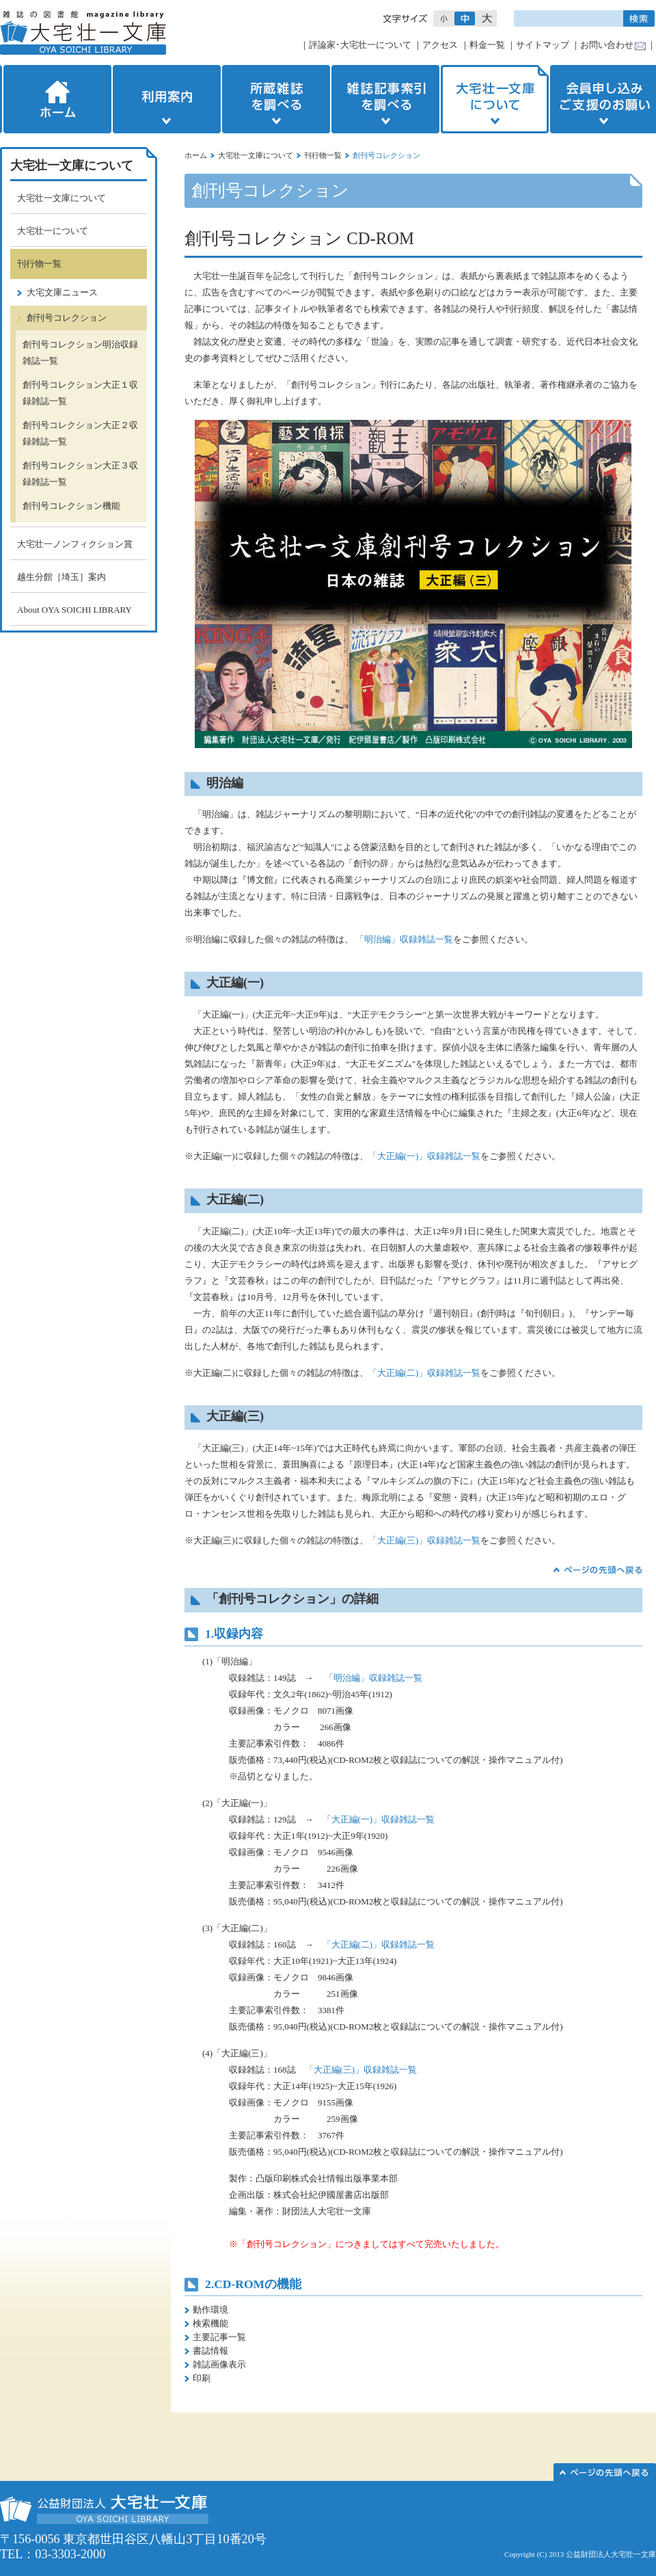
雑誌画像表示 (219, 2364)
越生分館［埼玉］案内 (61, 577)
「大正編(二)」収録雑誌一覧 (424, 1373)
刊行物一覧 (323, 155)
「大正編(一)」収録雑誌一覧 (424, 1156)
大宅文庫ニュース (62, 292)
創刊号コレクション (67, 318)
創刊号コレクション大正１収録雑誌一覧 (80, 393)
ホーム (56, 99)
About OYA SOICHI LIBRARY (74, 610)
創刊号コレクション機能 (71, 506)
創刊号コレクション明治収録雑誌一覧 (80, 352)
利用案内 (166, 99)
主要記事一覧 (219, 2337)
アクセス (440, 45)
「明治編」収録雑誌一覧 (404, 939)
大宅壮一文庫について (494, 99)
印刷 (201, 2378)
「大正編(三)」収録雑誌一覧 (424, 1540)
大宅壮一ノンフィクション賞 (75, 544)
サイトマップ (542, 45)
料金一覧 (487, 45)
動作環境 (210, 2310)
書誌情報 (210, 2351)
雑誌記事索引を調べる (385, 99)
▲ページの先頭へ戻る (598, 1570)
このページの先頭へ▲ (605, 2472)
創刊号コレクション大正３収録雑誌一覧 (80, 473)
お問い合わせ (606, 45)
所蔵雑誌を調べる (276, 99)
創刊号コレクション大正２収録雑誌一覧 (80, 433)
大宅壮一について (52, 231)
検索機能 (210, 2323)
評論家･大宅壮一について (360, 45)
